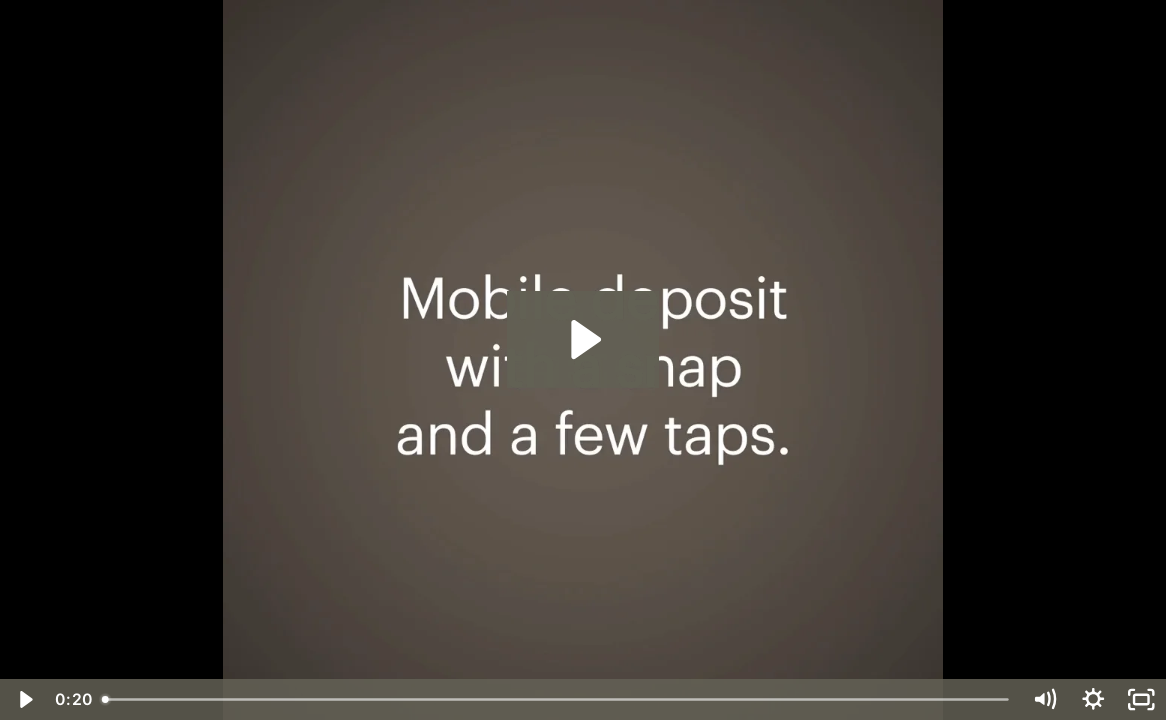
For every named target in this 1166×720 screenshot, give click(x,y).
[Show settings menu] (1093, 699)
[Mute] (1044, 699)
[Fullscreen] (1141, 699)
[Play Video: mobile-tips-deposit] (583, 339)
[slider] (557, 699)
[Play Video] (24, 699)
